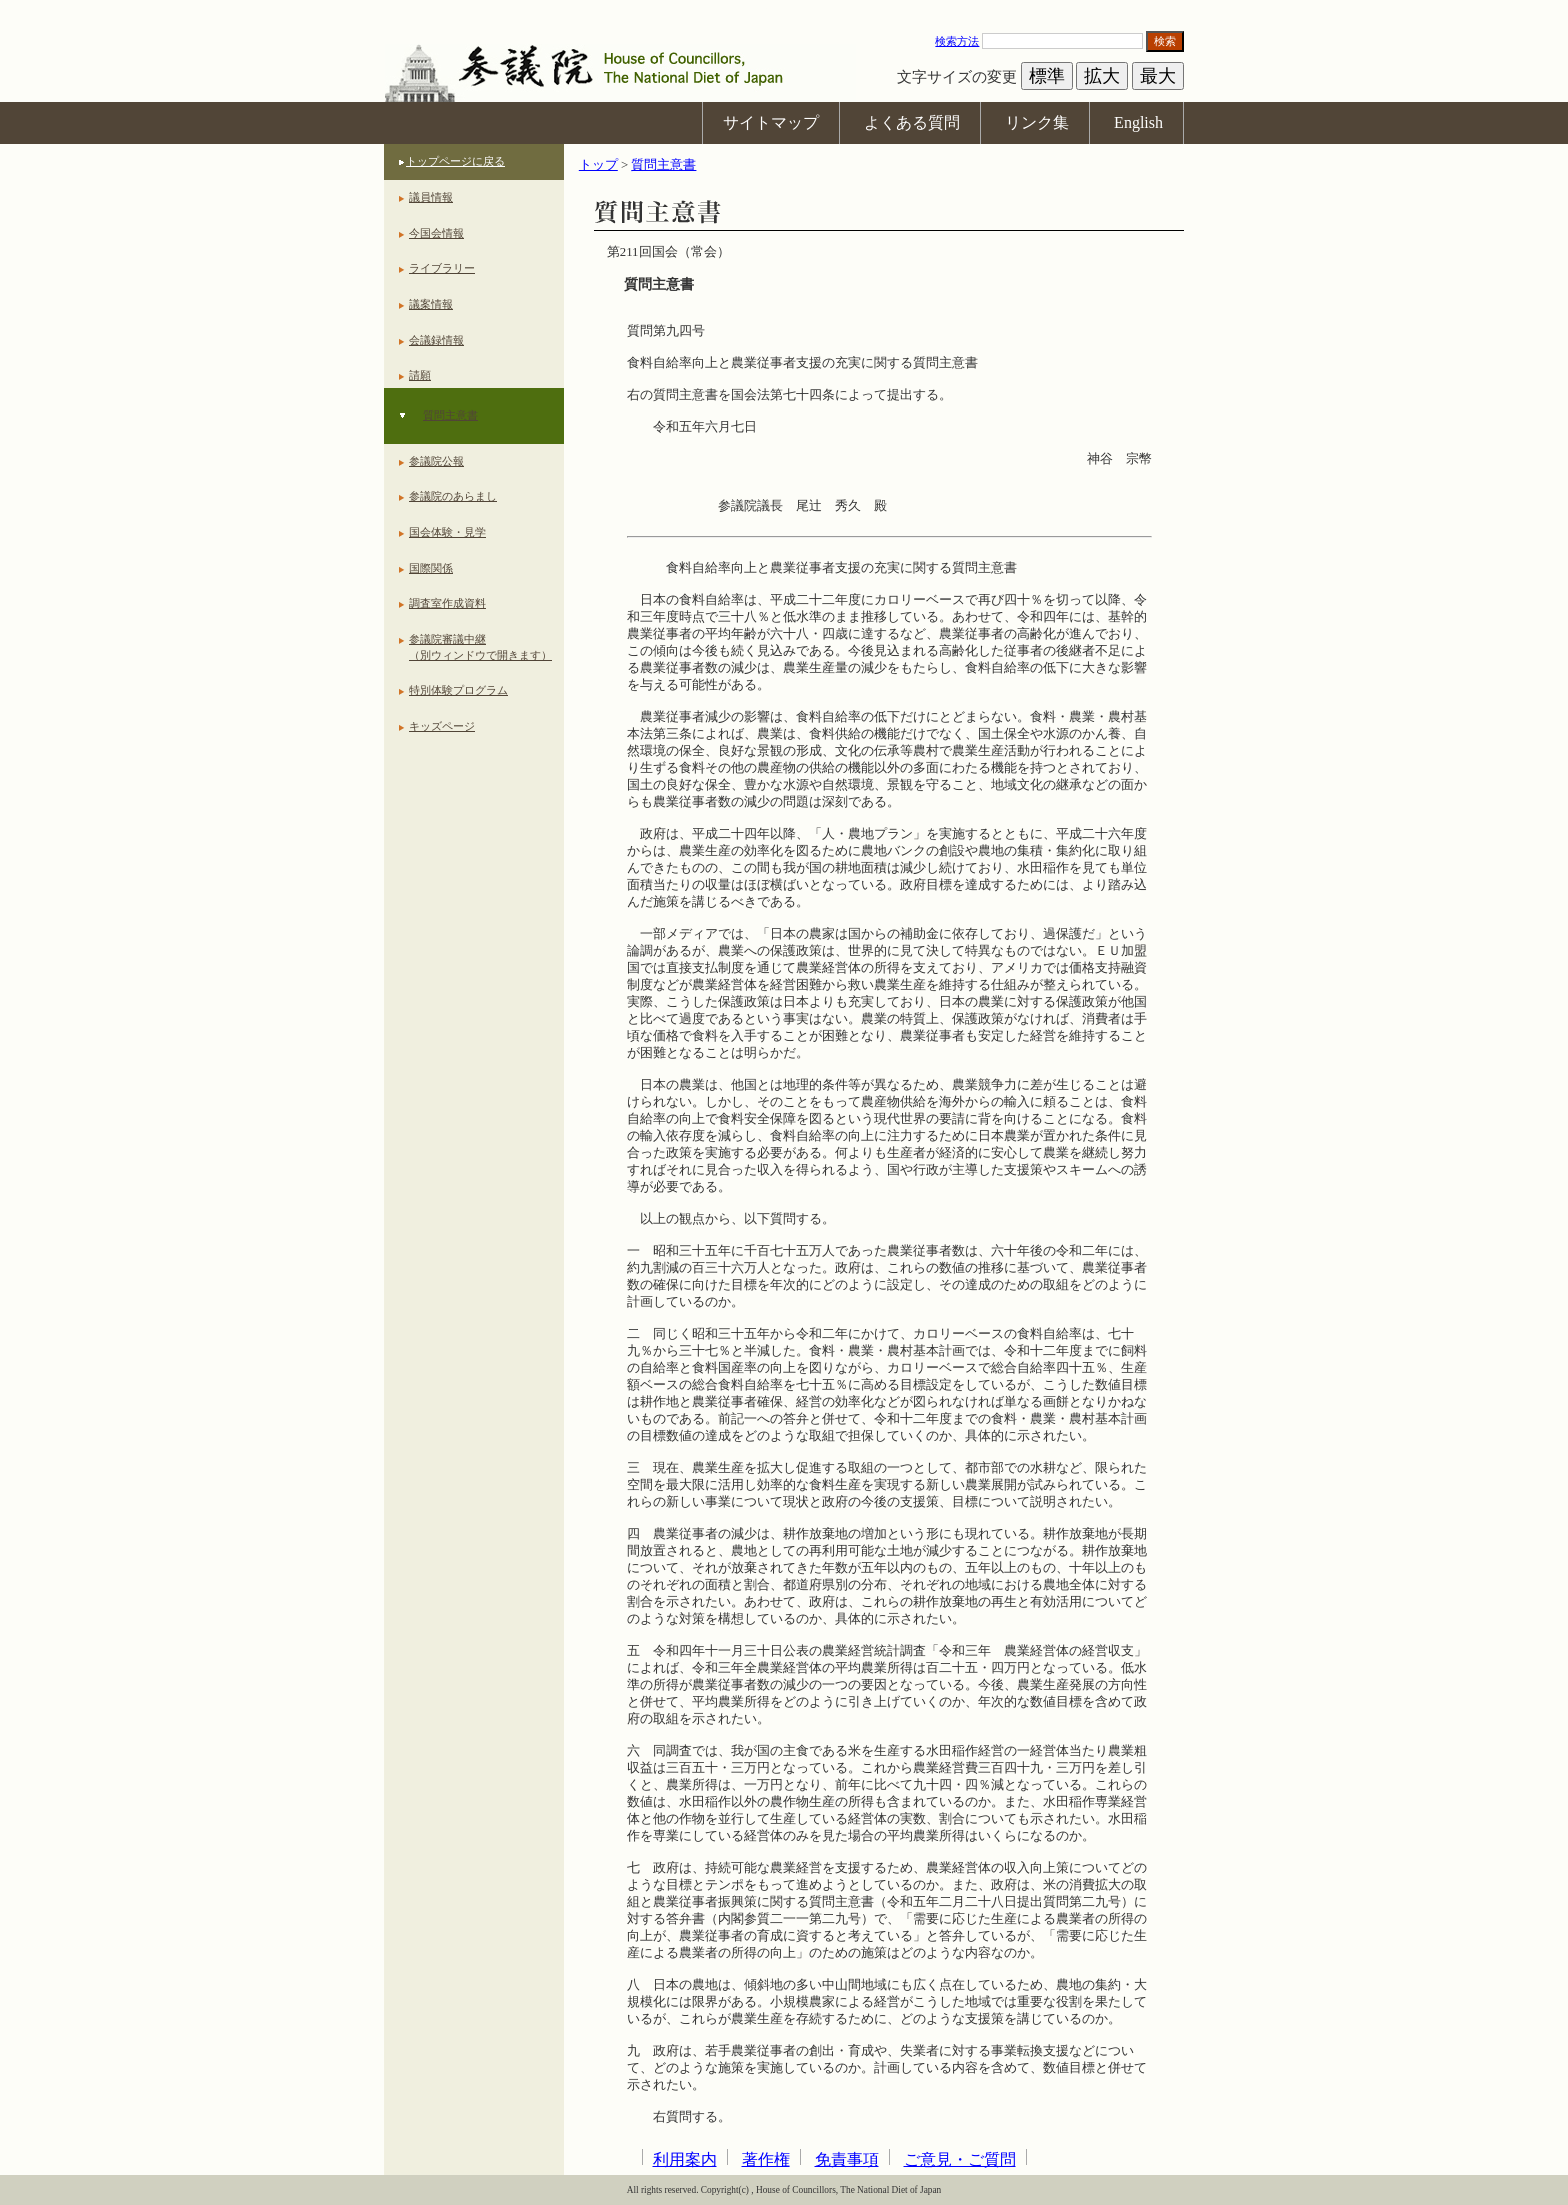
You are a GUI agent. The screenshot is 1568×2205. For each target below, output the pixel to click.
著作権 (766, 2159)
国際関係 (431, 568)
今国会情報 (436, 233)
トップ (598, 165)
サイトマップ (771, 122)
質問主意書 (450, 415)
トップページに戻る (455, 161)
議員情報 (431, 197)
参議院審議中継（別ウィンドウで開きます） (480, 647)
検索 (1165, 41)
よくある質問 (912, 122)
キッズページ (442, 726)
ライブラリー (442, 268)
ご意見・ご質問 (960, 2159)
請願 (420, 375)
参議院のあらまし (453, 496)
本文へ (784, 9)
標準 (1047, 76)
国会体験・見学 (447, 532)
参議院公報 (436, 461)
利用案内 (685, 2159)
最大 (1158, 76)
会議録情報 (436, 340)
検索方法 (957, 41)
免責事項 (847, 2159)
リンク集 (1037, 122)
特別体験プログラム (458, 690)
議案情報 (431, 304)
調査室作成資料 (447, 603)
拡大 (1102, 76)
